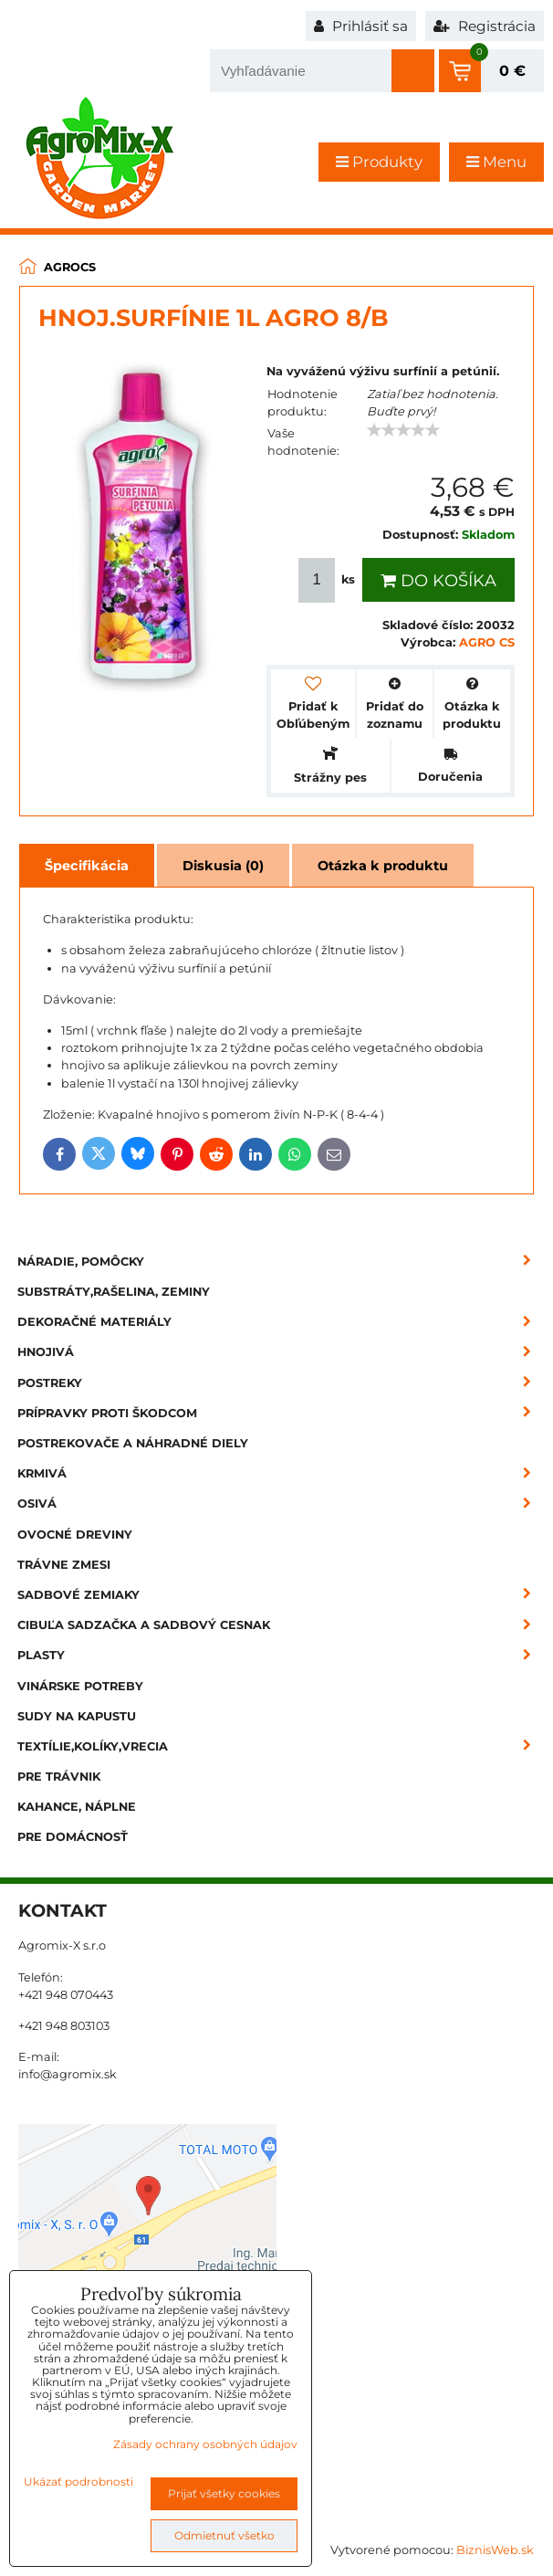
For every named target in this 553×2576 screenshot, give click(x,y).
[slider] (403, 430)
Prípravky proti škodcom (280, 1413)
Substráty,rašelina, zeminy (113, 1292)
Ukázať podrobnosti (78, 2481)
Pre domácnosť (72, 1837)
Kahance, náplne (76, 1807)
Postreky (280, 1383)
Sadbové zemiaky (280, 1595)
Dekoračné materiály (280, 1322)
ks (328, 580)
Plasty (280, 1655)
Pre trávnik (58, 1776)
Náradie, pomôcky (280, 1261)
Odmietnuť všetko (224, 2535)
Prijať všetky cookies (224, 2493)
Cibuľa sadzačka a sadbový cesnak (280, 1625)
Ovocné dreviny (74, 1534)
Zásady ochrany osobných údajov (205, 2444)
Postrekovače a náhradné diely (132, 1443)
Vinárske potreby (80, 1686)
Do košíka (438, 581)
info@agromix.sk (67, 2074)
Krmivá (280, 1473)
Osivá (280, 1503)
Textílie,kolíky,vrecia (280, 1746)
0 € (512, 70)
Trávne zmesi (63, 1565)
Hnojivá (280, 1352)
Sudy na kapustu (76, 1716)
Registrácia (484, 26)
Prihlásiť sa (361, 26)
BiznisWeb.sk (495, 2550)
